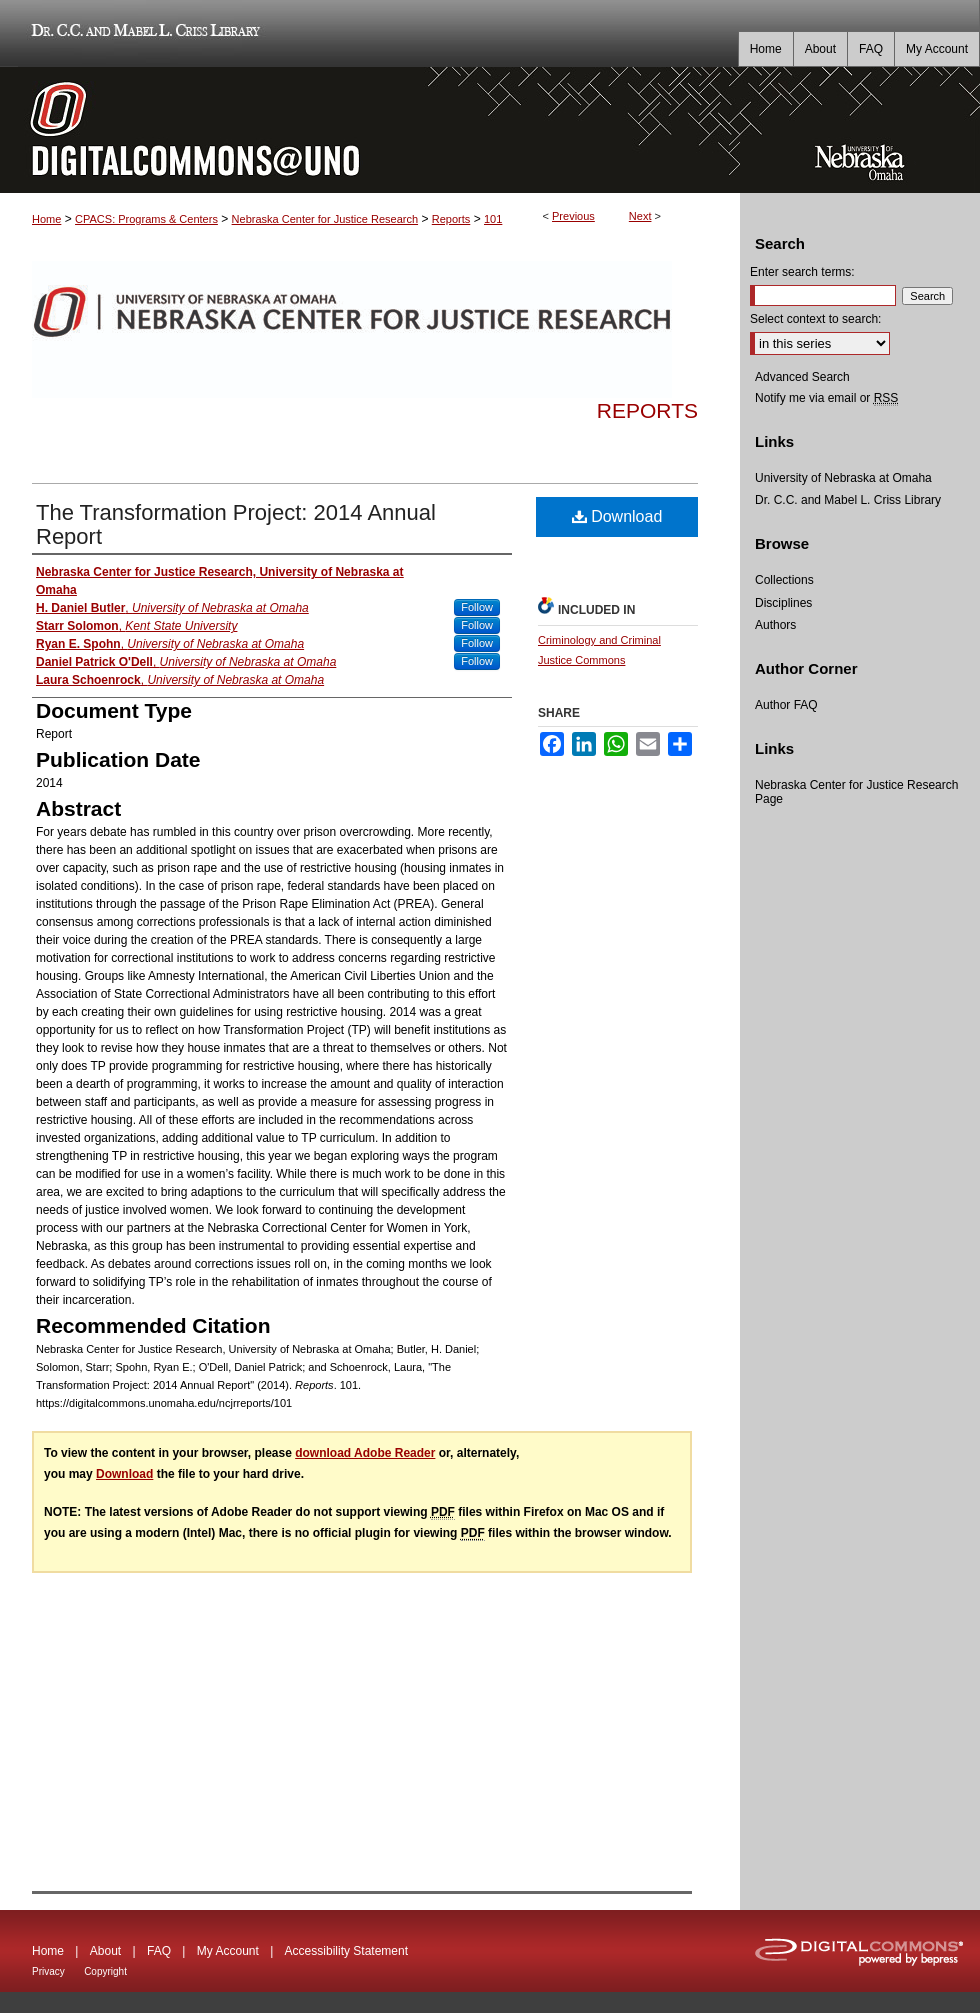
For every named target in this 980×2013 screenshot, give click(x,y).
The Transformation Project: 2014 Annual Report (236, 524)
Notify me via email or (826, 398)
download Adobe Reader (365, 1453)
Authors (775, 625)
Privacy (48, 1971)
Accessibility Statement (346, 1951)
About (105, 1951)
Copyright (105, 1971)
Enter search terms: (802, 272)
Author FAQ (786, 705)
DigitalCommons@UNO (370, 130)
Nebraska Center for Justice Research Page (856, 792)
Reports (451, 219)
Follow (477, 607)
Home (46, 219)
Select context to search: (815, 319)
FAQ (159, 1951)
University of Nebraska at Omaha (843, 478)
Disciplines (783, 603)
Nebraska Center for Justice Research (325, 219)
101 (493, 219)
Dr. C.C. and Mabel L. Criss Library (142, 33)
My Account (228, 1951)
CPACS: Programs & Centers (146, 219)
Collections (784, 580)
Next (640, 216)
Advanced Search (802, 377)
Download (617, 516)
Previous (573, 216)
